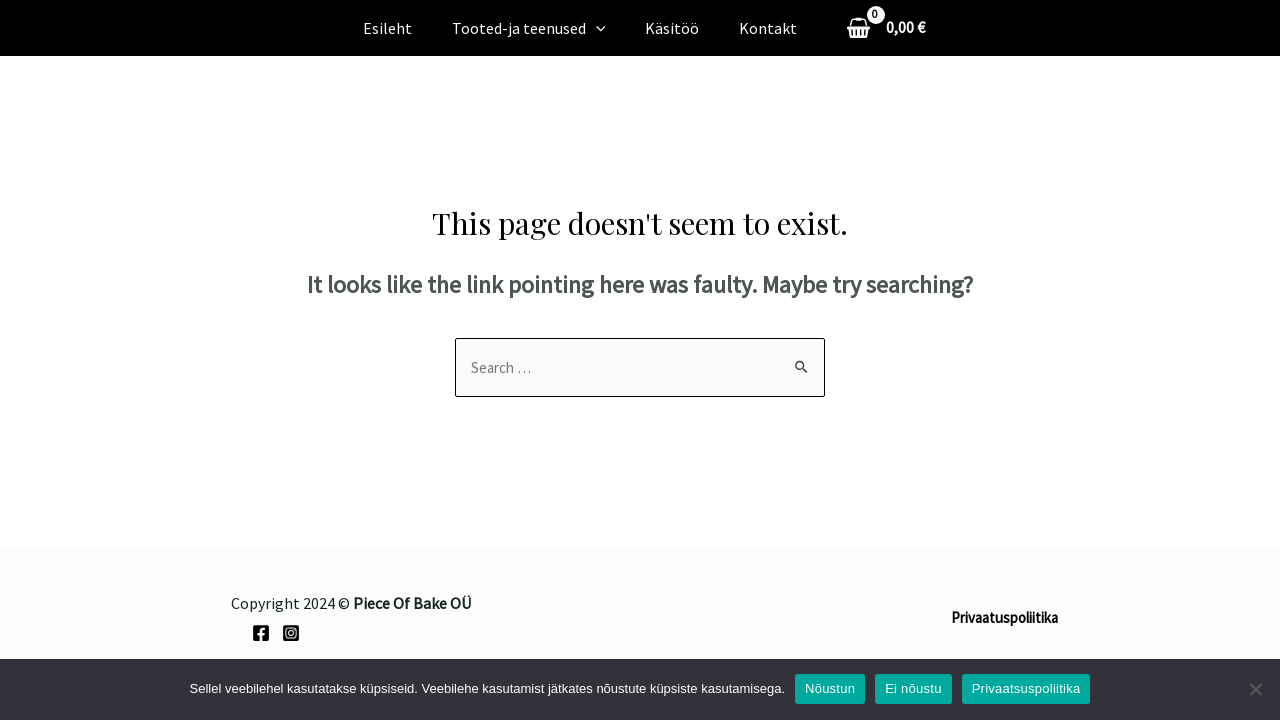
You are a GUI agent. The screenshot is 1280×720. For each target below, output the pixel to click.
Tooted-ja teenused (533, 28)
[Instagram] (291, 635)
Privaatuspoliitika (1004, 619)
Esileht (399, 28)
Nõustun (830, 688)
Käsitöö (668, 28)
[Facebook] (261, 635)
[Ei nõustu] (1255, 689)
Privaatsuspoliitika (1026, 688)
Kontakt (756, 28)
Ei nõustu (913, 688)
